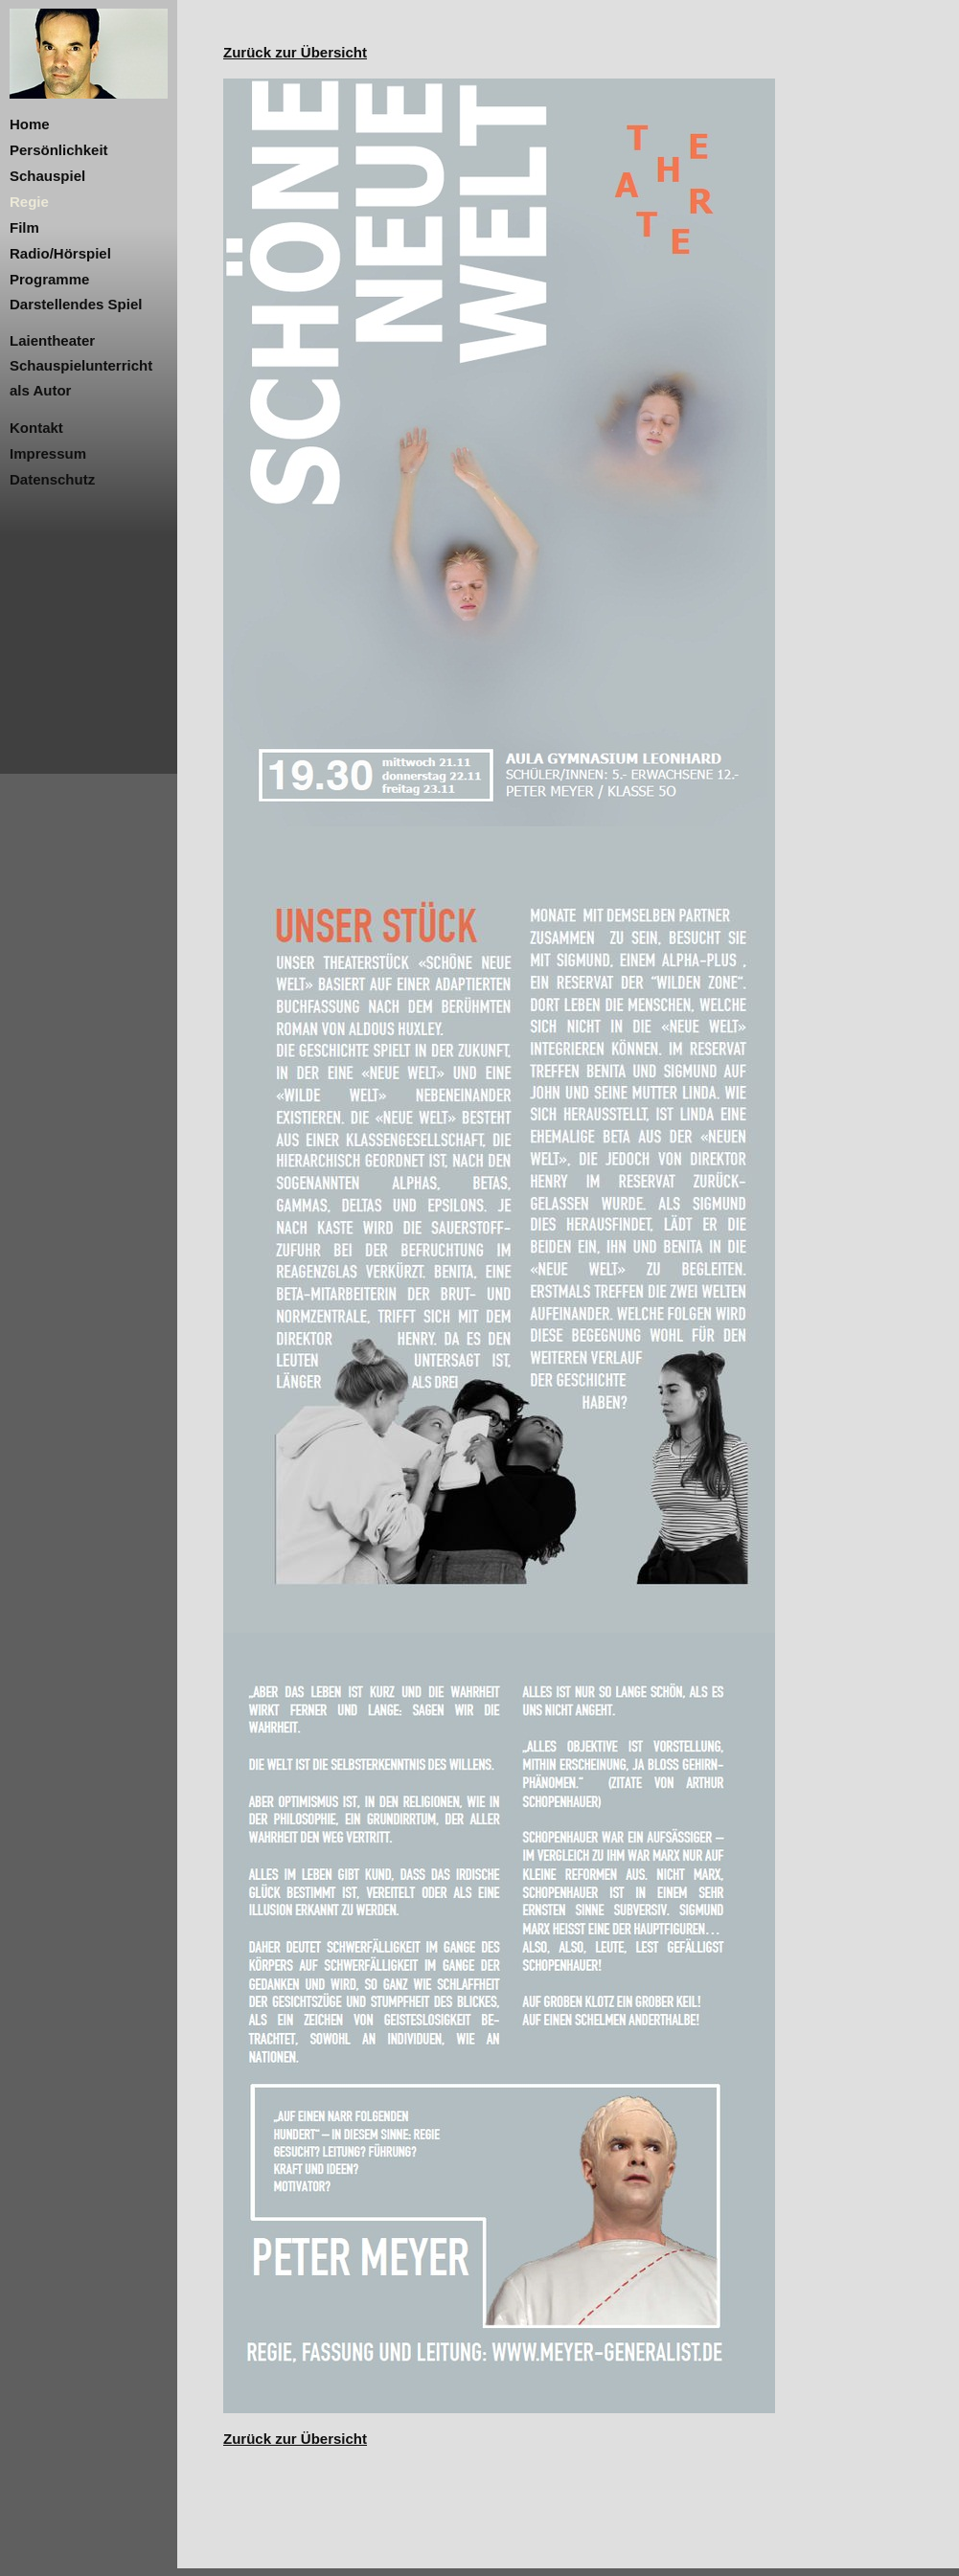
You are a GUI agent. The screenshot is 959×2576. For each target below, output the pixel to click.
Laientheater (52, 340)
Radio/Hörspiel (60, 253)
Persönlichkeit (59, 150)
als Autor (40, 390)
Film (24, 227)
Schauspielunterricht (81, 365)
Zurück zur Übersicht (295, 52)
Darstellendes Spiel (76, 304)
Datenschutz (52, 479)
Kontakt (36, 427)
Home (30, 124)
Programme (49, 279)
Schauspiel (47, 176)
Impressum (48, 453)
